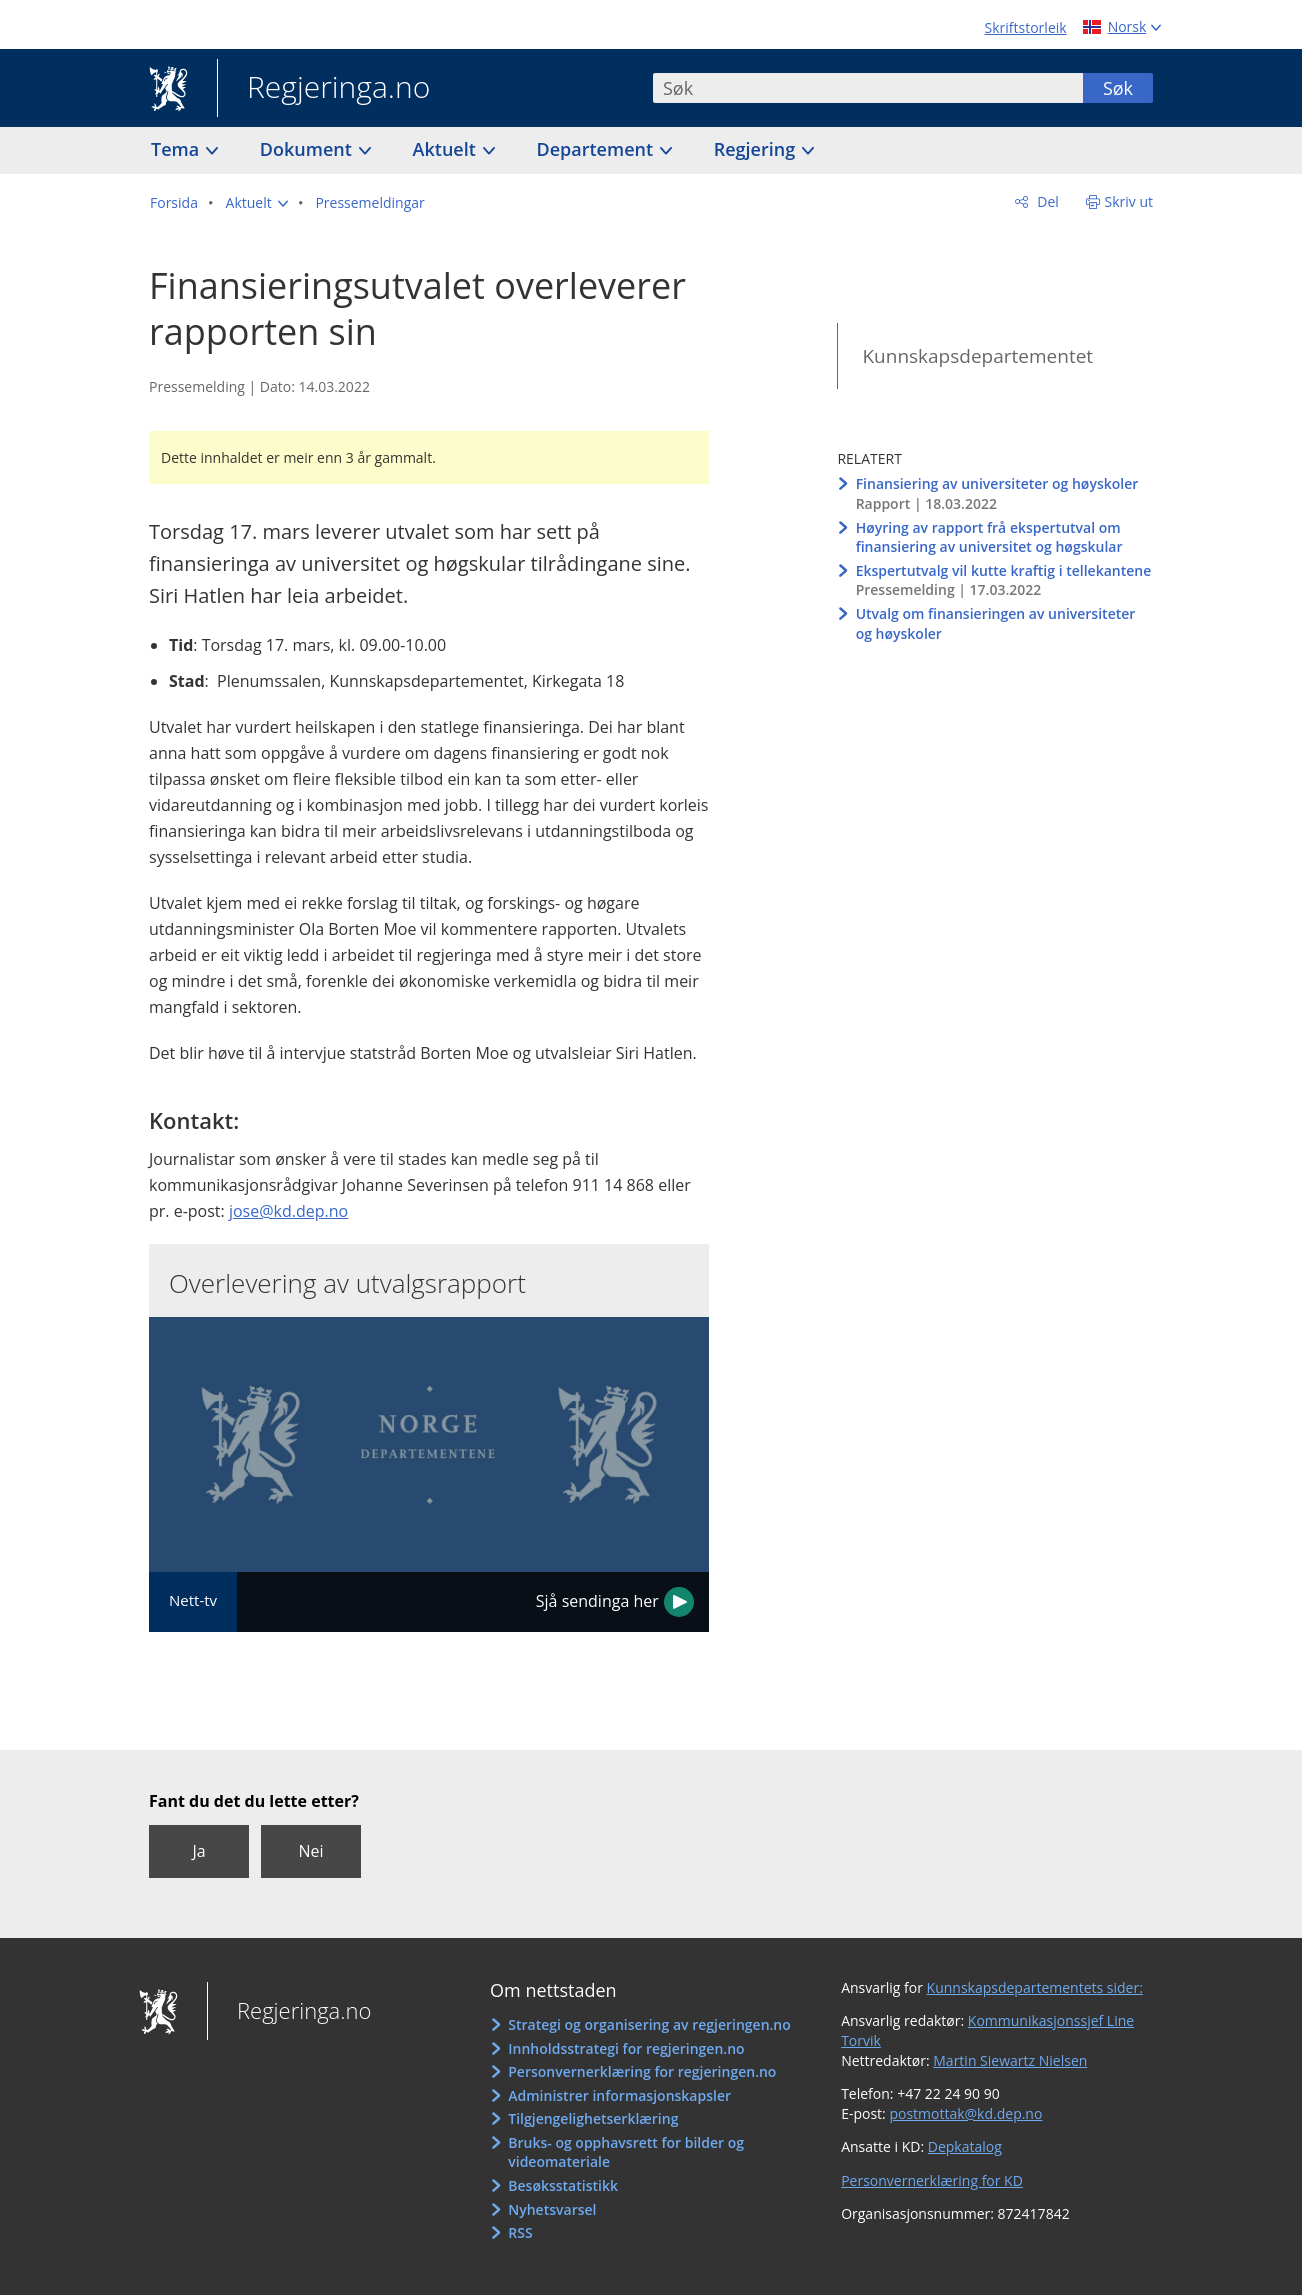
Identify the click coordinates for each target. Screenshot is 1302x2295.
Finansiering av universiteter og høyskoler (997, 483)
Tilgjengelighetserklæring (593, 2118)
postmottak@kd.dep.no (965, 2113)
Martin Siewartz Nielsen (1010, 2060)
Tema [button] (177, 149)
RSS (520, 2232)
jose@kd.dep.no (288, 1211)
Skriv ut (1129, 201)
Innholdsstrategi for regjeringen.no (626, 2048)
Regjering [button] (757, 149)
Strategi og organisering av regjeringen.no (649, 2024)
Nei (310, 1851)
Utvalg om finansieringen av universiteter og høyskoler (996, 623)
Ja (198, 1851)
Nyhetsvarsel (552, 2209)
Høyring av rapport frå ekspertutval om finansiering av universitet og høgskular (989, 537)
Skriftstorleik (1026, 27)
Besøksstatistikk (563, 2185)
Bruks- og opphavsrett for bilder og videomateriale (626, 2152)
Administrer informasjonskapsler (619, 2095)
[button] (257, 203)
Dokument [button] (308, 149)
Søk (1118, 88)
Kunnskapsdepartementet (977, 356)
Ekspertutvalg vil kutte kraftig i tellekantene (1004, 570)
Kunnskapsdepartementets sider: (1035, 1987)
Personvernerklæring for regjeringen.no (642, 2071)
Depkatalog (965, 2146)
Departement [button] (597, 149)
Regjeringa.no (323, 89)
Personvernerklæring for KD (932, 2180)
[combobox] (868, 88)
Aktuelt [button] (447, 149)
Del (1046, 201)
